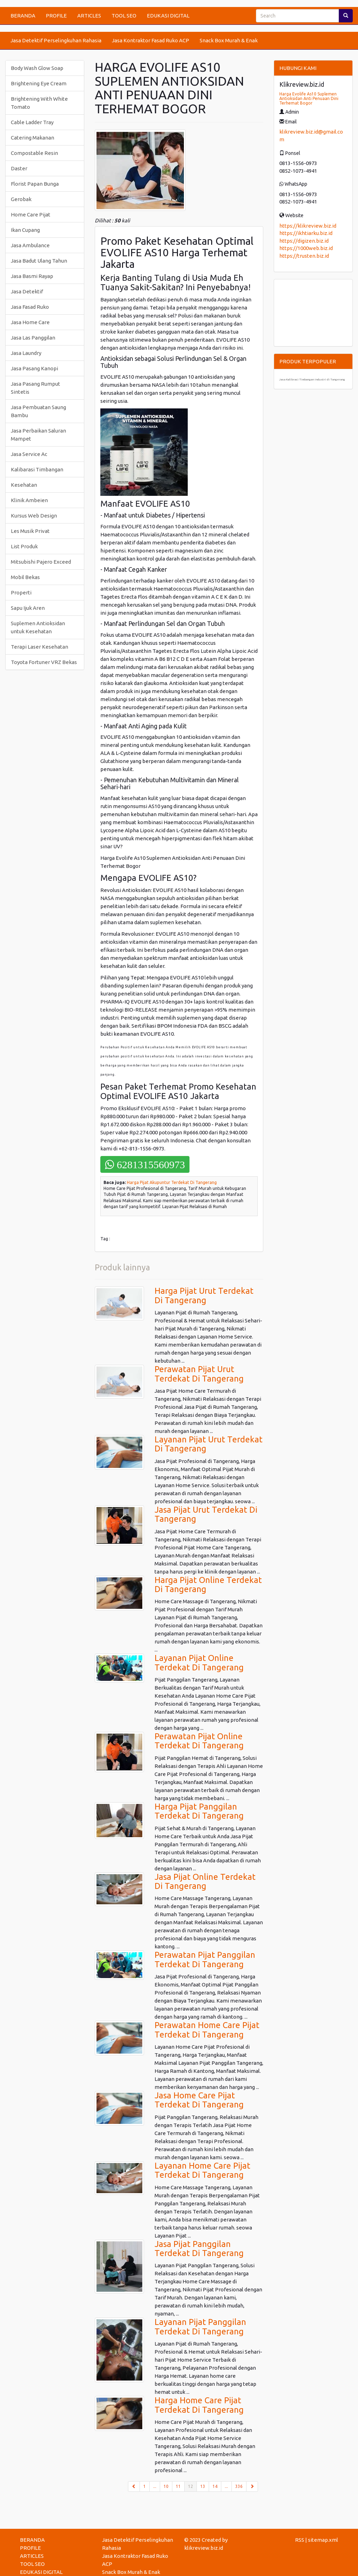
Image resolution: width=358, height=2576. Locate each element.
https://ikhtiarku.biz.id (305, 233)
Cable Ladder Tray (32, 122)
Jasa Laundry (26, 353)
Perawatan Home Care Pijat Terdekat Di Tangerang (207, 2029)
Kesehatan (24, 485)
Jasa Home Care (30, 322)
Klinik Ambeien (29, 500)
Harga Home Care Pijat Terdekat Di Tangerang (199, 2405)
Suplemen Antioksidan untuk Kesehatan (38, 627)
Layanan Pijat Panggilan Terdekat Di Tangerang (200, 2326)
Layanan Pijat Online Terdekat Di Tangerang (199, 1662)
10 (166, 2486)
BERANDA (22, 16)
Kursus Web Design (34, 516)
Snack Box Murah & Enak (229, 40)
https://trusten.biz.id (304, 256)
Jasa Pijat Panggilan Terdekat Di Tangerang (199, 2248)
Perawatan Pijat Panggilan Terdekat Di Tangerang (205, 1959)
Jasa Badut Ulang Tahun (39, 261)
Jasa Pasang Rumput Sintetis (35, 388)
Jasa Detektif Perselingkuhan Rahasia (55, 40)
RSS (299, 2540)
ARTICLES (89, 16)
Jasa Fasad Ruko (30, 307)
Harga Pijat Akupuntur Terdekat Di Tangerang (172, 1182)
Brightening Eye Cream (38, 83)
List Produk (24, 546)
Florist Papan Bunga (35, 184)
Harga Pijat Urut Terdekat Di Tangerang (204, 1295)
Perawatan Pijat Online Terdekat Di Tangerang (199, 1741)
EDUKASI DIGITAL (168, 16)
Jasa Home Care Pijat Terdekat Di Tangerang (199, 2100)
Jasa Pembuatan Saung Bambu (38, 411)
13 (202, 2486)
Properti (21, 592)
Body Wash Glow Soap (37, 68)
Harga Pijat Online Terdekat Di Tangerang (208, 1584)
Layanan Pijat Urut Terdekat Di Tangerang (209, 1444)
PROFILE (56, 16)
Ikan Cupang (25, 230)
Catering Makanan (32, 138)
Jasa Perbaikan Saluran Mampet (38, 435)
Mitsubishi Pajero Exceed (41, 562)
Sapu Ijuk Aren (28, 608)
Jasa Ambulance (30, 245)
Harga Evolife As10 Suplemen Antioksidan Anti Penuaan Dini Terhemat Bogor (308, 98)
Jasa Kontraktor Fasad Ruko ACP (150, 40)
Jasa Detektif (27, 291)
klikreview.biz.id (203, 2548)
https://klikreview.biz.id (307, 226)
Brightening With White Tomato (39, 103)
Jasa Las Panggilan (33, 338)
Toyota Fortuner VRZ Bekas (44, 662)
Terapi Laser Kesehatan (39, 647)
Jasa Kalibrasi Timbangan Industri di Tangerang (312, 379)
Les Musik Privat (30, 531)
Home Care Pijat (30, 214)
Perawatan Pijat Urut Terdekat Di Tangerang (199, 1373)
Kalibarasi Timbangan (37, 469)
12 (192, 2486)
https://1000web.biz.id (306, 248)
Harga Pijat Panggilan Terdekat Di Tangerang (199, 1811)
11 (178, 2486)
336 (239, 2486)
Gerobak (21, 199)
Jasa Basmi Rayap (32, 276)
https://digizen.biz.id (304, 241)
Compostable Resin (34, 153)
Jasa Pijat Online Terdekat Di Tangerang (205, 1881)
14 (215, 2486)
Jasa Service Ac (29, 454)
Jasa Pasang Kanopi (34, 368)
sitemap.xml (323, 2540)
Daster (19, 168)
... (154, 2486)
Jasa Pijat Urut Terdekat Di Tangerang (206, 1514)
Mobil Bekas (25, 577)
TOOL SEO (124, 16)
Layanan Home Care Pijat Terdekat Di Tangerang (202, 2170)
